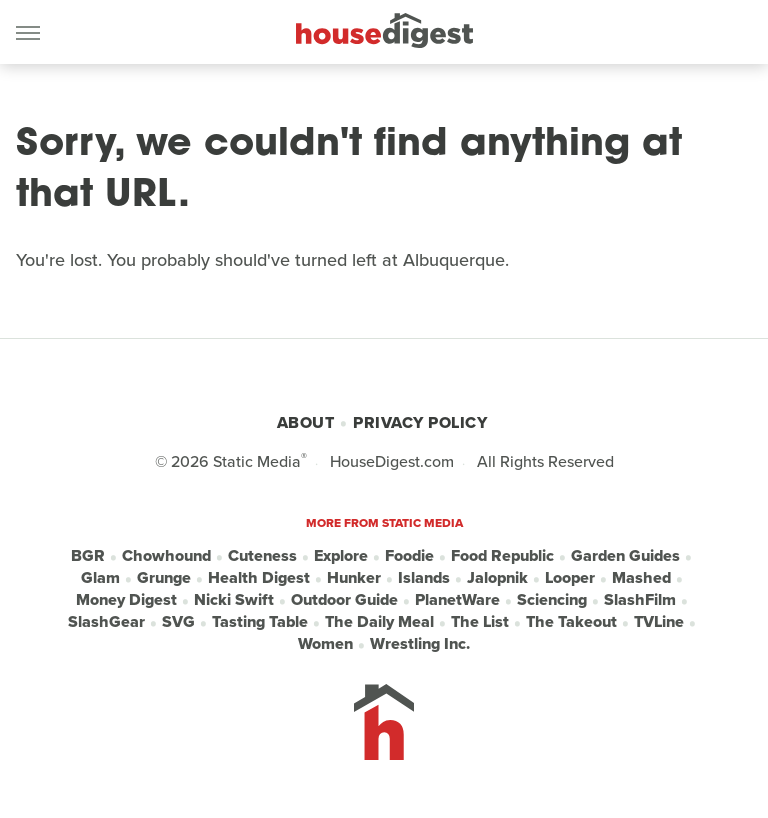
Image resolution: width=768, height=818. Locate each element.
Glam (100, 578)
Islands (424, 578)
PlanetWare (457, 600)
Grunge (164, 578)
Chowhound (166, 556)
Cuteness (262, 556)
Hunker (354, 578)
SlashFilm (640, 600)
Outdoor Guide (344, 600)
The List (480, 622)
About (306, 422)
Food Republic (502, 556)
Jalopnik (497, 578)
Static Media (257, 461)
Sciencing (552, 600)
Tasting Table (260, 622)
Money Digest (126, 600)
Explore (341, 556)
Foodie (409, 556)
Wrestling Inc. (420, 644)
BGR (88, 556)
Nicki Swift (234, 600)
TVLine (659, 622)
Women (325, 644)
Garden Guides (625, 556)
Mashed (641, 578)
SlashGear (106, 622)
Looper (570, 578)
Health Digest (259, 578)
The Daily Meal (379, 622)
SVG (178, 622)
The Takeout (571, 622)
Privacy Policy (420, 422)
